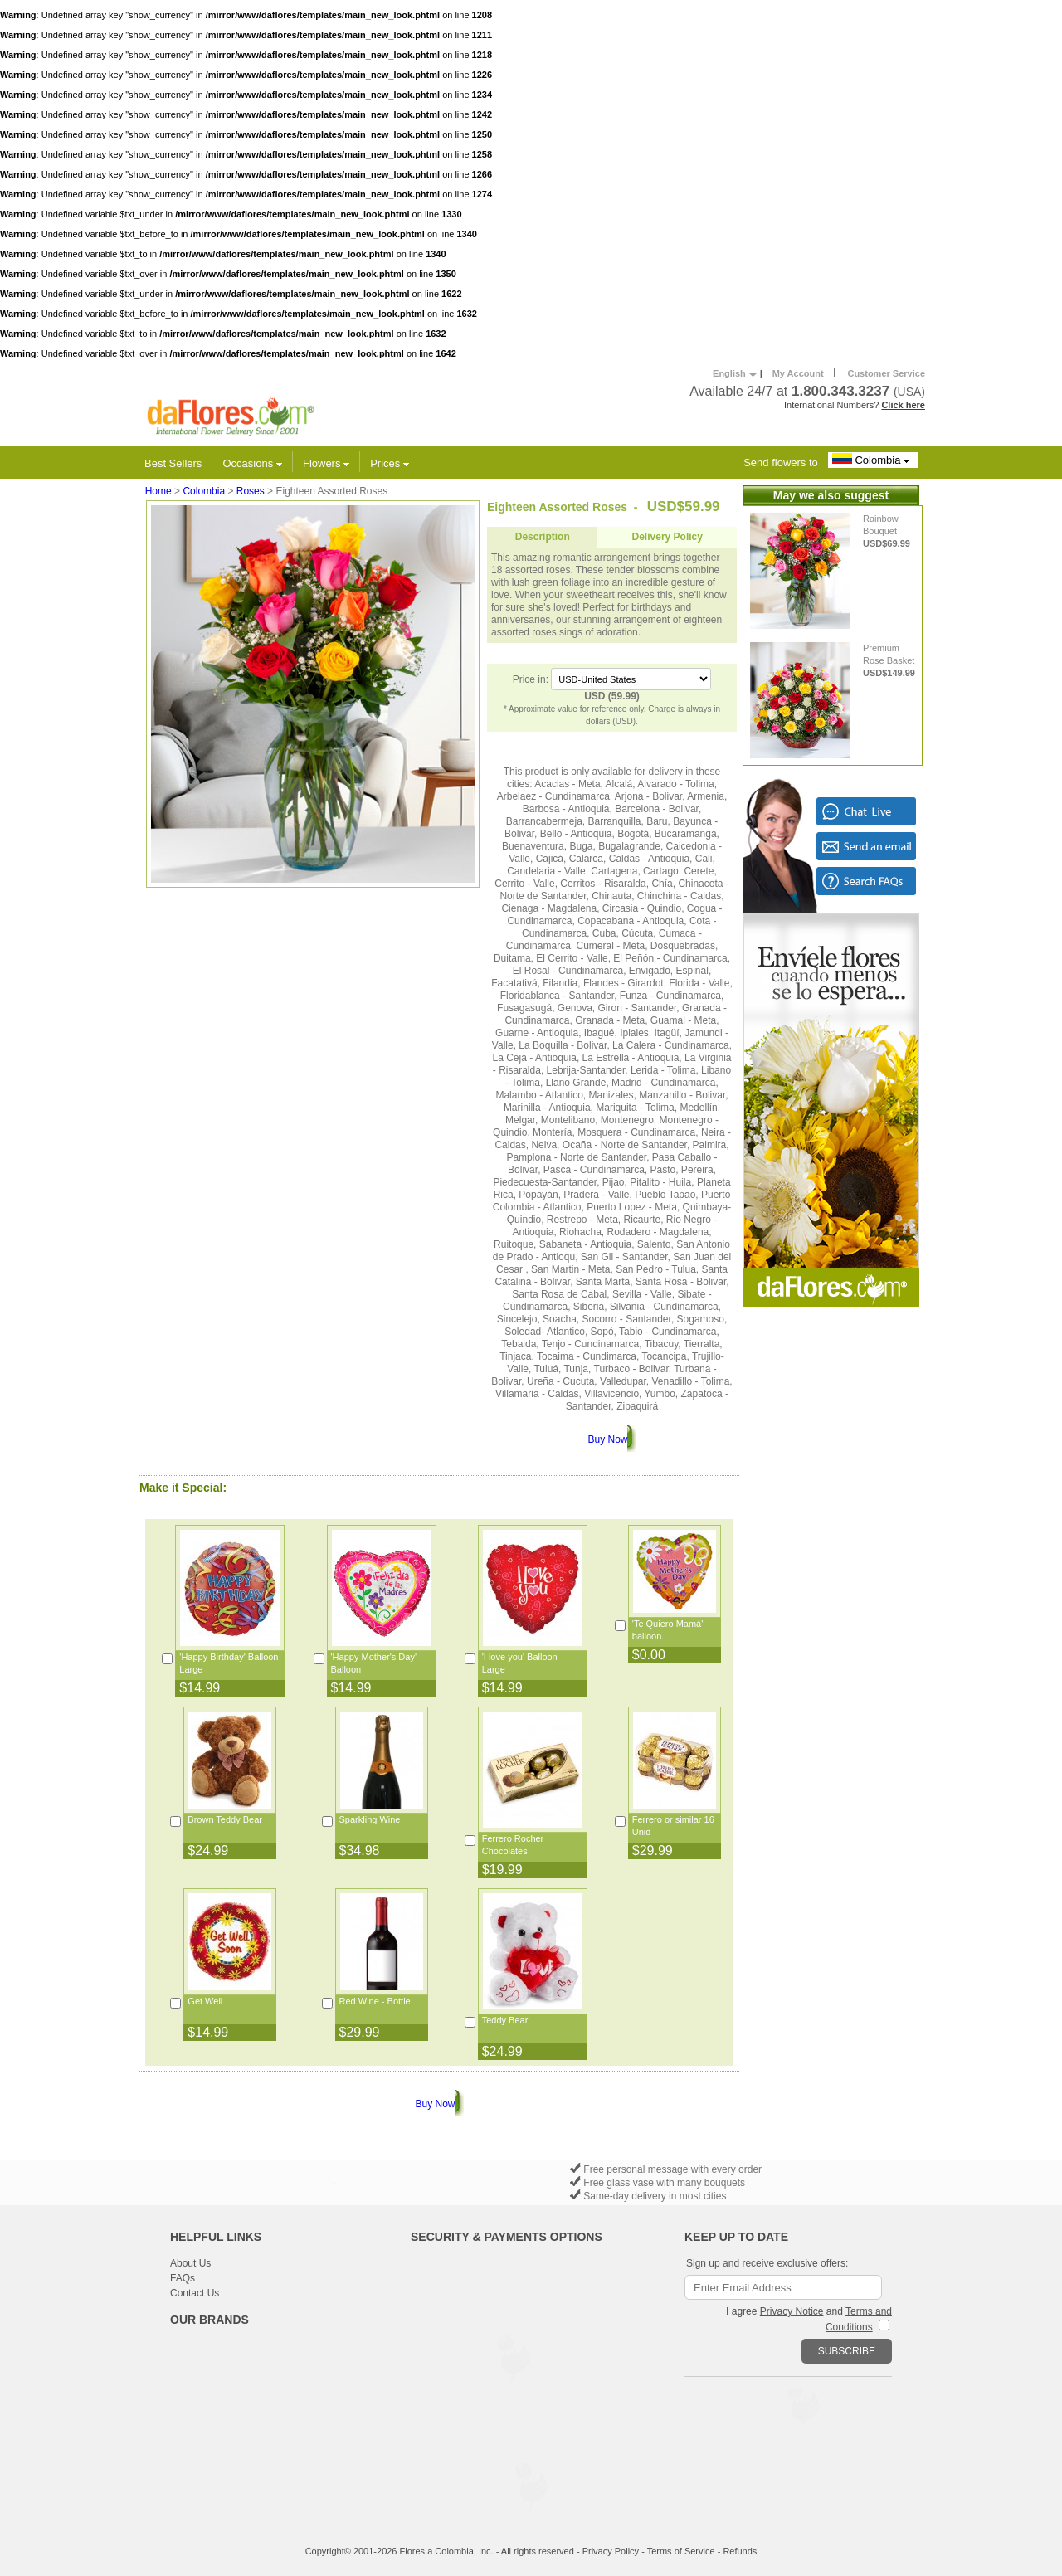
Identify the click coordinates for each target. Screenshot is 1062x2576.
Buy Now (607, 1439)
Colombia (872, 459)
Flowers (326, 463)
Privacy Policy (610, 2551)
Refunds (740, 2551)
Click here (903, 405)
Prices (389, 463)
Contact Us (194, 2293)
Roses (250, 491)
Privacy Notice (792, 2311)
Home (158, 491)
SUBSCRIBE (846, 2351)
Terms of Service (681, 2551)
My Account (798, 373)
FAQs (182, 2278)
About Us (190, 2263)
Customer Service (886, 373)
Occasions (252, 463)
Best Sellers (173, 463)
